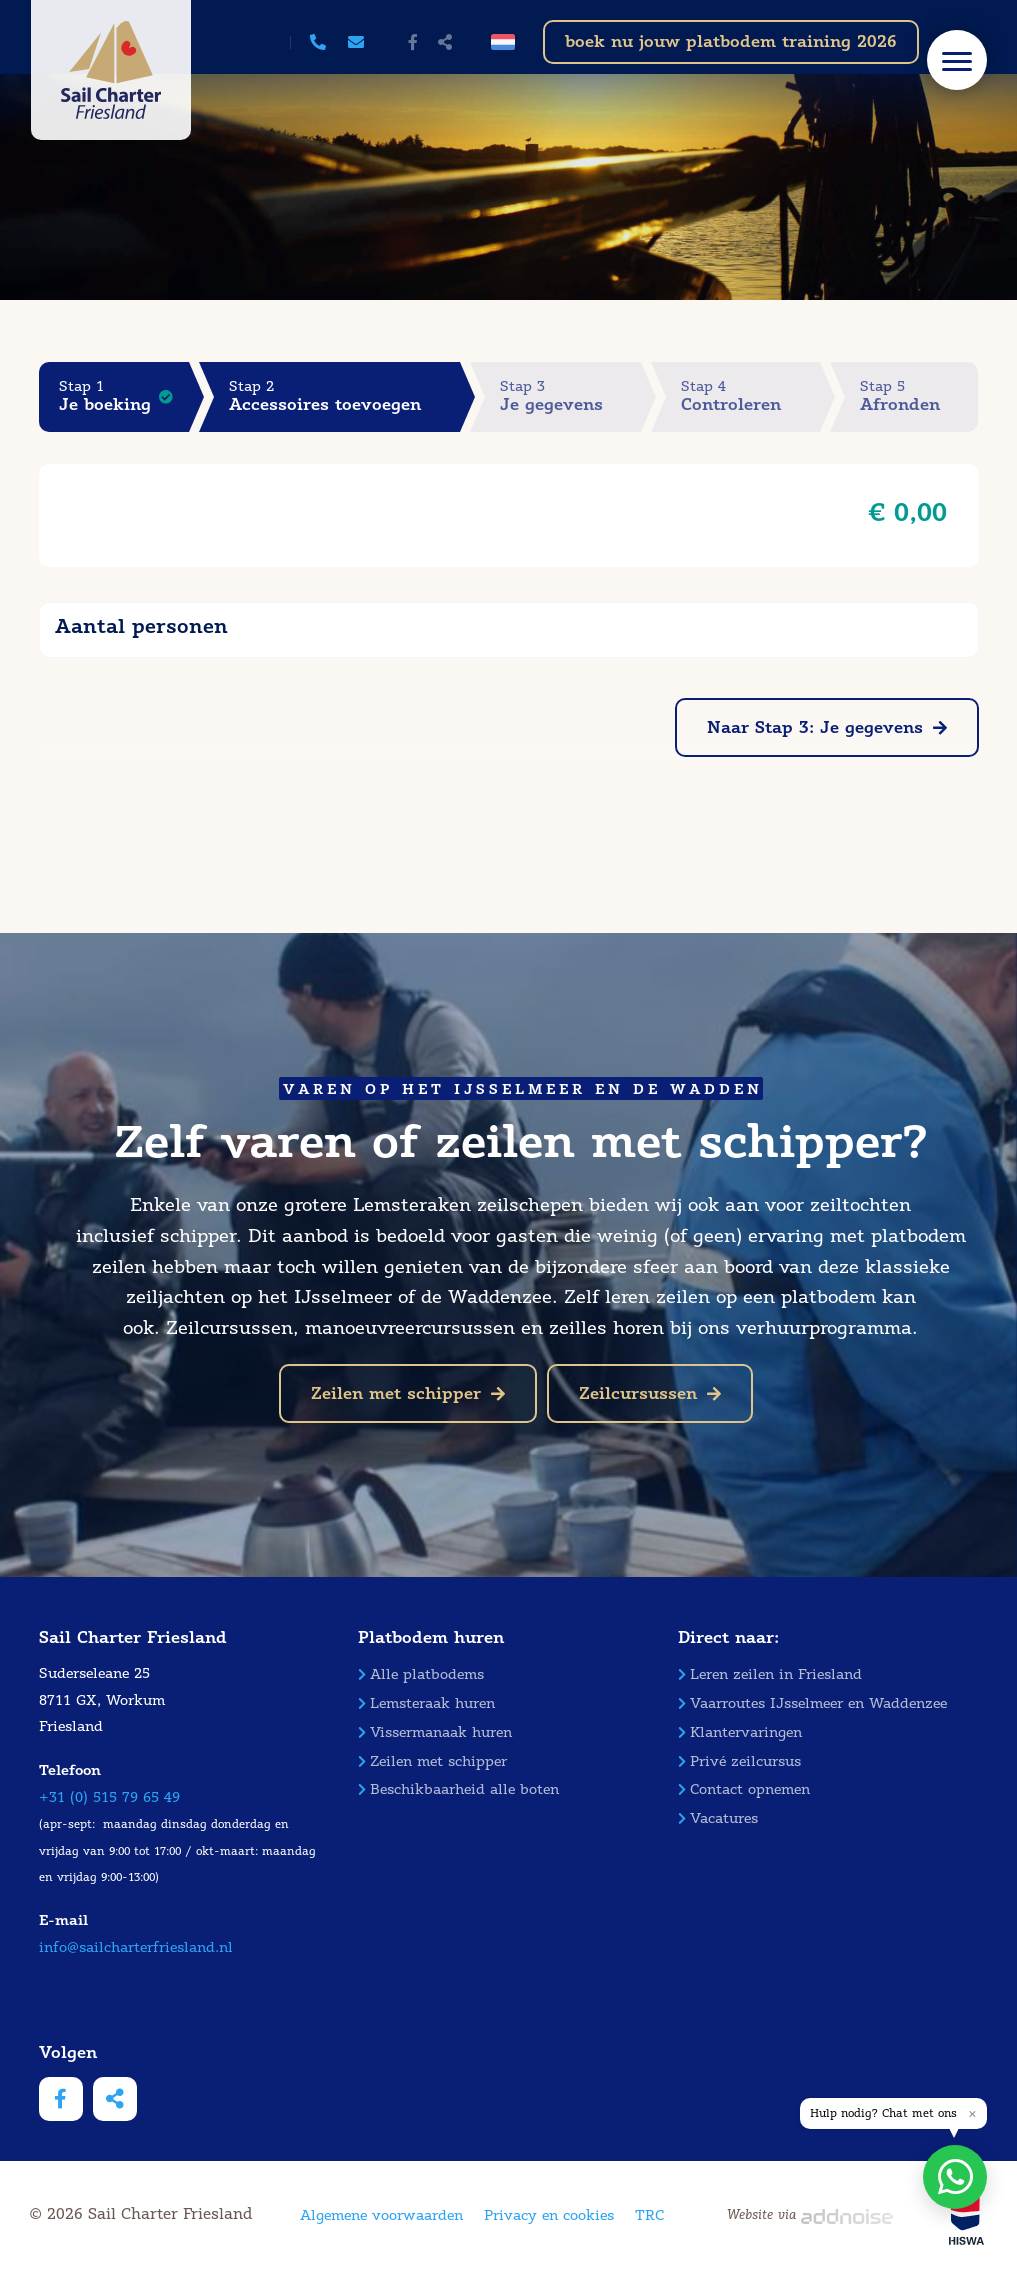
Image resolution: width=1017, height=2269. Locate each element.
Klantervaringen (740, 1732)
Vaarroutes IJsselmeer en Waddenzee (812, 1703)
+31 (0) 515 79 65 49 (109, 1797)
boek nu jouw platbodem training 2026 (731, 41)
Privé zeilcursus (739, 1761)
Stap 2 (344, 396)
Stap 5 (919, 396)
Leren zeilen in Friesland (770, 1674)
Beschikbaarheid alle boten (458, 1789)
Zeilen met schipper (408, 1393)
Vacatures (718, 1818)
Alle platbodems (421, 1674)
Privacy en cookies (549, 2215)
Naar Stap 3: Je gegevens (827, 727)
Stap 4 (750, 396)
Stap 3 (571, 396)
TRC (649, 2215)
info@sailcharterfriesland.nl (136, 1947)
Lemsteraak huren (426, 1703)
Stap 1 (124, 396)
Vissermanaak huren (435, 1732)
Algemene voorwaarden (381, 2215)
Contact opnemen (744, 1789)
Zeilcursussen (650, 1393)
